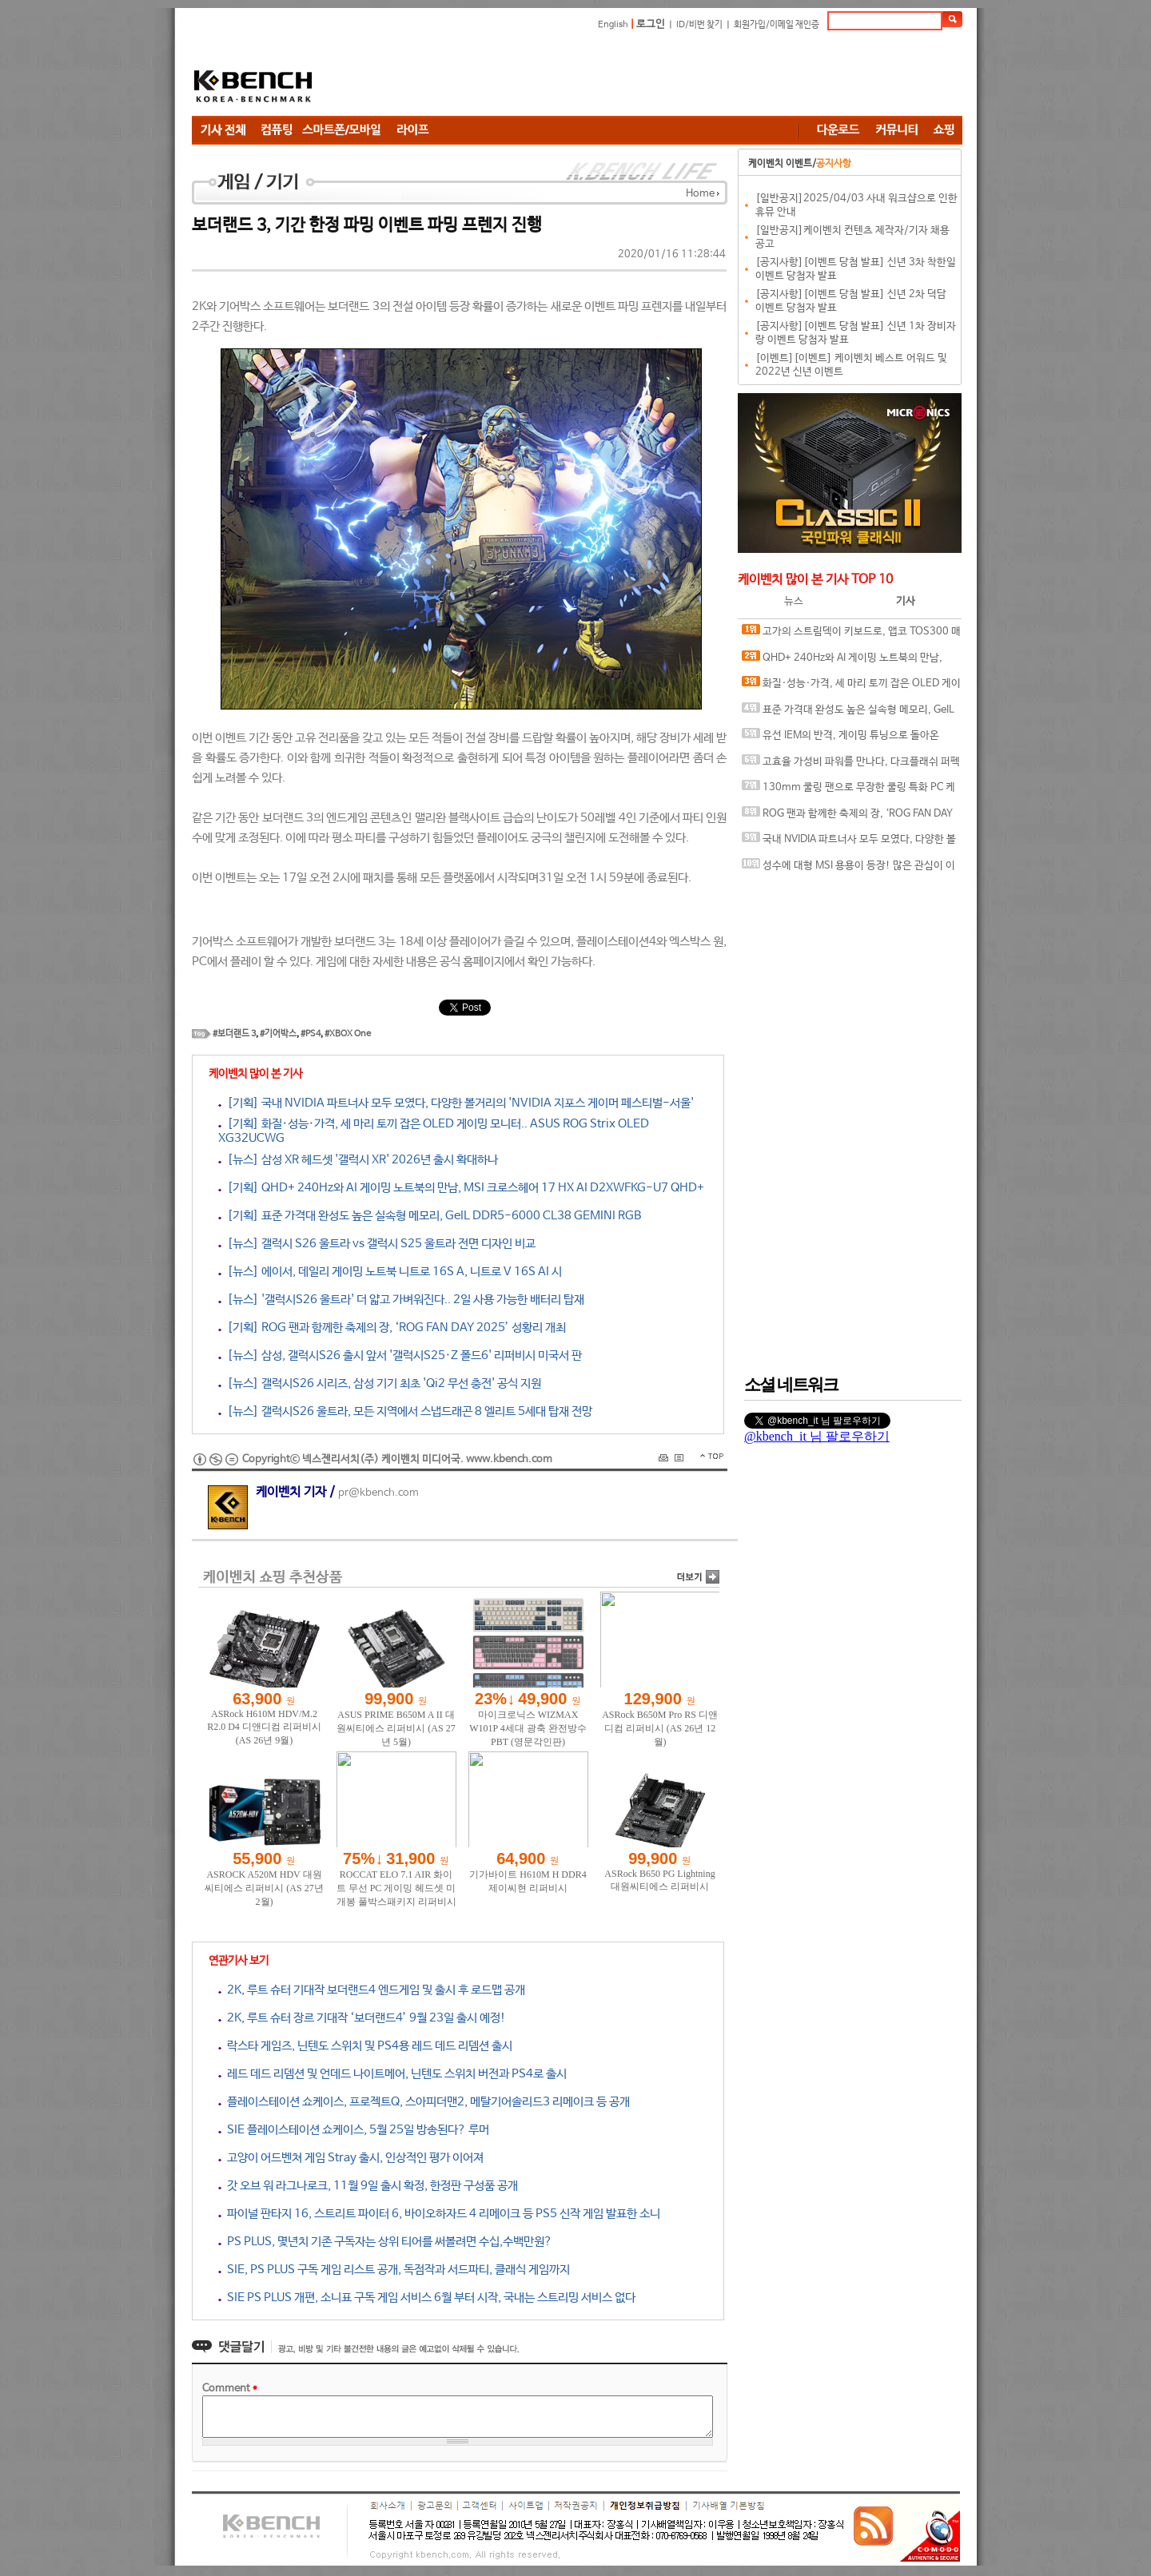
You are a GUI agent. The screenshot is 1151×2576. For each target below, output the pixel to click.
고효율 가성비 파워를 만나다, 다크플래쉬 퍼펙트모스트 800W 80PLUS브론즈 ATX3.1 (851, 765)
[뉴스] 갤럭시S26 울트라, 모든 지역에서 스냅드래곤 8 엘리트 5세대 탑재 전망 (405, 1411)
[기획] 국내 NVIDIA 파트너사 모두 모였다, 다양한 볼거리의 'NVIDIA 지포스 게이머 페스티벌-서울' (456, 1103)
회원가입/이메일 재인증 (776, 25)
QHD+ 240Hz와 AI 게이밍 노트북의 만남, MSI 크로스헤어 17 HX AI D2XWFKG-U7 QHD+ (848, 661)
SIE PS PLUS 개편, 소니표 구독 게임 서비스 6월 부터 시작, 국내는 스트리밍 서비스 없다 (426, 2297)
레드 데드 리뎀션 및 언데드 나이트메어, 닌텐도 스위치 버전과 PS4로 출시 (392, 2074)
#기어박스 (278, 1034)
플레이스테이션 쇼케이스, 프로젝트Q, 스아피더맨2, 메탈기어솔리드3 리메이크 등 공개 (424, 2102)
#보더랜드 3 (234, 1034)
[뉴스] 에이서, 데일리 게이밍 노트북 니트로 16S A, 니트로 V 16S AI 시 (390, 1271)
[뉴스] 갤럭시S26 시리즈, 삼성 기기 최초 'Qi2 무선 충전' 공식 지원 (379, 1383)
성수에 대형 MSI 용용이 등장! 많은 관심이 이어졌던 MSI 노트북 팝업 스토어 (848, 869)
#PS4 (311, 1034)
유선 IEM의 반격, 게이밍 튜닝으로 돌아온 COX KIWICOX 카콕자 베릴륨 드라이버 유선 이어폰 (848, 738)
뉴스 (793, 601)
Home (700, 194)
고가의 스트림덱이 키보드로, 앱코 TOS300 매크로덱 (851, 635)
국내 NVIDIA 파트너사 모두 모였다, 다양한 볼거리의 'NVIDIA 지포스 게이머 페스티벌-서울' (849, 842)
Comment (229, 2389)
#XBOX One (348, 1034)
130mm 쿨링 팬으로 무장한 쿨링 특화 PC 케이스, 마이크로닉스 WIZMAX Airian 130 (848, 790)
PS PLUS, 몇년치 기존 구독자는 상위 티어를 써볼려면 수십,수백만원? (385, 2241)
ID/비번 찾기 (699, 25)
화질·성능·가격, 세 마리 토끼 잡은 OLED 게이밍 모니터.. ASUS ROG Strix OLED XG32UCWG (851, 687)
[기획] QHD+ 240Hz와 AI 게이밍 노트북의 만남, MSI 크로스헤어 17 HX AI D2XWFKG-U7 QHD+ (461, 1188)
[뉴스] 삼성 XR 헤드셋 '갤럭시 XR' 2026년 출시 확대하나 (358, 1160)
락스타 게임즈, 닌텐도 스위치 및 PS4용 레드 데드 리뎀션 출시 (365, 2046)
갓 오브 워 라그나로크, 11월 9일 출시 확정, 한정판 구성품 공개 (368, 2185)
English (613, 25)
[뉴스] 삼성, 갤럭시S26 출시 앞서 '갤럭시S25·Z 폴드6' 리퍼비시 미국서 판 (400, 1355)
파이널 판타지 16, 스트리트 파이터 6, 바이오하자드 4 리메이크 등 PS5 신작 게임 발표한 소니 (439, 2213)
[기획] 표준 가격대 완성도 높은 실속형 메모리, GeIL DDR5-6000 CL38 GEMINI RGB (429, 1215)
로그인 (650, 24)
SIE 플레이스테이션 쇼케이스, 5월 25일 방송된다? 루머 (353, 2130)
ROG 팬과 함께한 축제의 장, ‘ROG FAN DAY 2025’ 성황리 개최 (847, 817)
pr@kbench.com (378, 1493)
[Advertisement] (671, 76)
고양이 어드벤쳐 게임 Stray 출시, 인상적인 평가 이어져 (351, 2158)
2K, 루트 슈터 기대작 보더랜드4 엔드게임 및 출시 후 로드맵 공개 (371, 1990)
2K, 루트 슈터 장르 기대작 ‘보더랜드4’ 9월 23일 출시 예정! (362, 2018)
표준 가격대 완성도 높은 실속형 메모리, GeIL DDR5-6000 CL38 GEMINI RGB (848, 713)
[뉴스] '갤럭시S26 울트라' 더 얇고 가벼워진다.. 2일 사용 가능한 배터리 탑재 (401, 1299)
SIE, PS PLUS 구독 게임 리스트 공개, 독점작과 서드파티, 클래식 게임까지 (394, 2269)
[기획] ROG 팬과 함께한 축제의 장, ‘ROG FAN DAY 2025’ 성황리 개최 (392, 1327)
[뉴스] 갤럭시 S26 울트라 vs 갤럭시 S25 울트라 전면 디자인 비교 (377, 1243)
